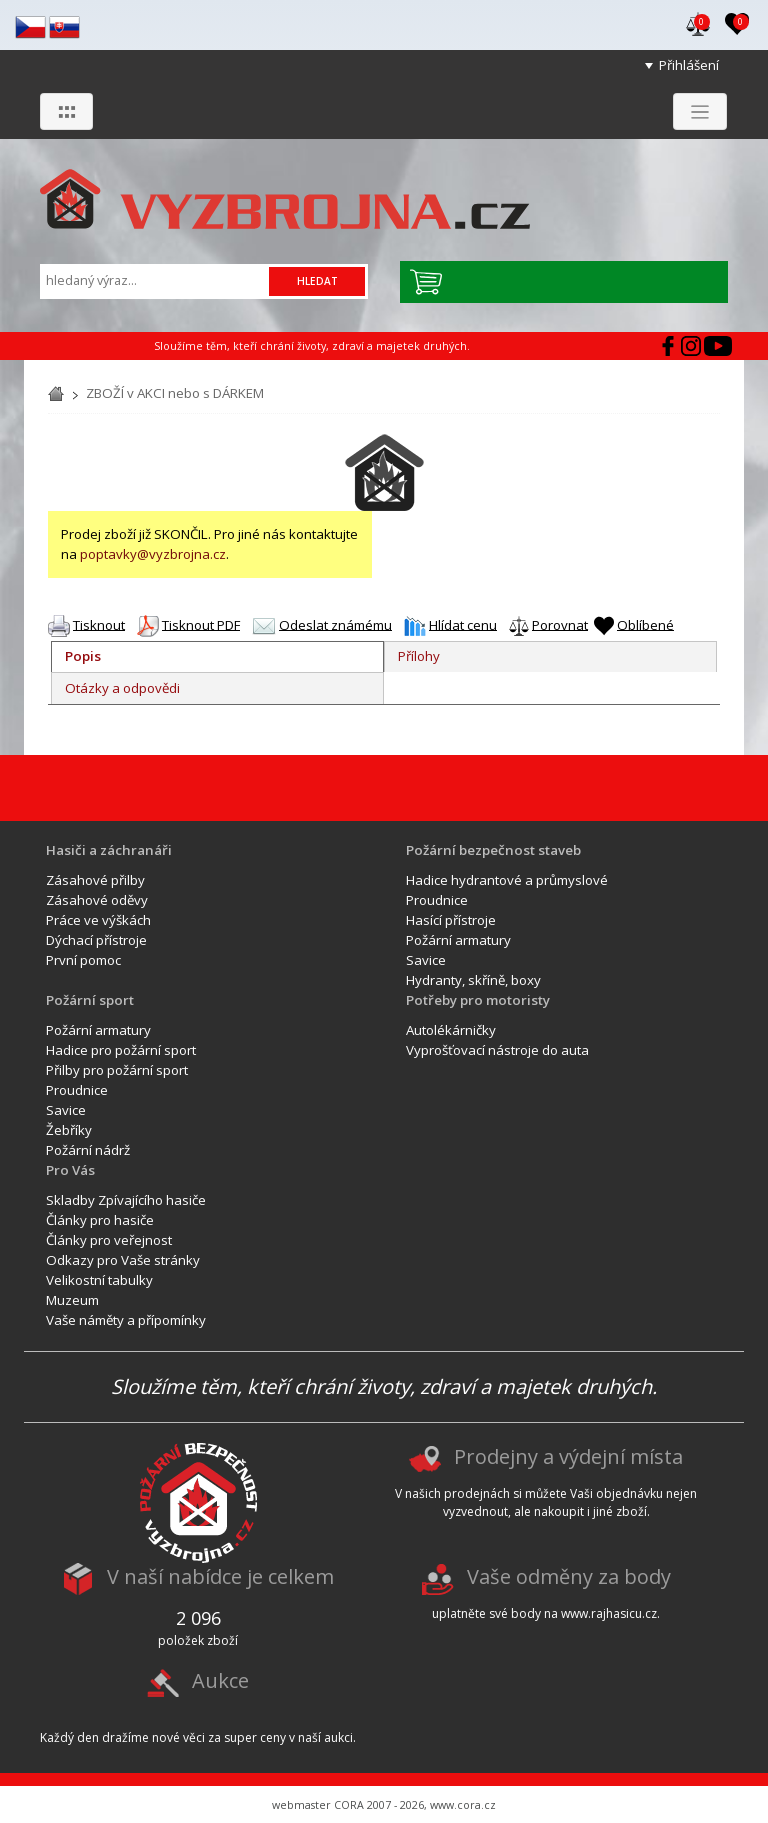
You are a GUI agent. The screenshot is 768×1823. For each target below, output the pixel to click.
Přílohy (419, 656)
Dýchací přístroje (96, 940)
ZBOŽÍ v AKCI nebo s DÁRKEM (175, 393)
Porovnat (560, 624)
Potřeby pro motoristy (478, 1000)
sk (64, 27)
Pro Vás (70, 1170)
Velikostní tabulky (99, 1280)
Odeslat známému (335, 624)
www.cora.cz (463, 1805)
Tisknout (99, 624)
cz (30, 27)
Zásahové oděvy (97, 900)
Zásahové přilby (95, 880)
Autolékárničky (451, 1030)
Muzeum (72, 1300)
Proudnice (437, 900)
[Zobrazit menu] (699, 111)
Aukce (220, 1680)
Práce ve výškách (98, 920)
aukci (338, 1737)
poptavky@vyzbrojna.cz (153, 554)
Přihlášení (689, 65)
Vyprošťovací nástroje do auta (497, 1050)
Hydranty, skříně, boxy (473, 980)
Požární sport (90, 1000)
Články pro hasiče (100, 1220)
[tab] (217, 657)
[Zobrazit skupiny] (66, 111)
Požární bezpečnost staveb (493, 850)
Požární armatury (458, 940)
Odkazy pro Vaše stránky (123, 1260)
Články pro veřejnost (109, 1240)
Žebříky (69, 1130)
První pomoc (83, 960)
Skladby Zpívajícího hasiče (126, 1200)
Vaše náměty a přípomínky (126, 1320)
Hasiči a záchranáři (109, 850)
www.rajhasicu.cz (609, 1613)
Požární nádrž (88, 1150)
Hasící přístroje (451, 920)
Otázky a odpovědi (122, 688)
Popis (83, 656)
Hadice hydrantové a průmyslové (507, 880)
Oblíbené (645, 624)
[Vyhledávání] (156, 280)
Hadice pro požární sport (121, 1050)
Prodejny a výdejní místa (568, 1457)
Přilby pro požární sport (117, 1070)
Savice (426, 960)
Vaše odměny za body (569, 1577)
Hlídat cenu (463, 624)
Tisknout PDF (201, 624)
